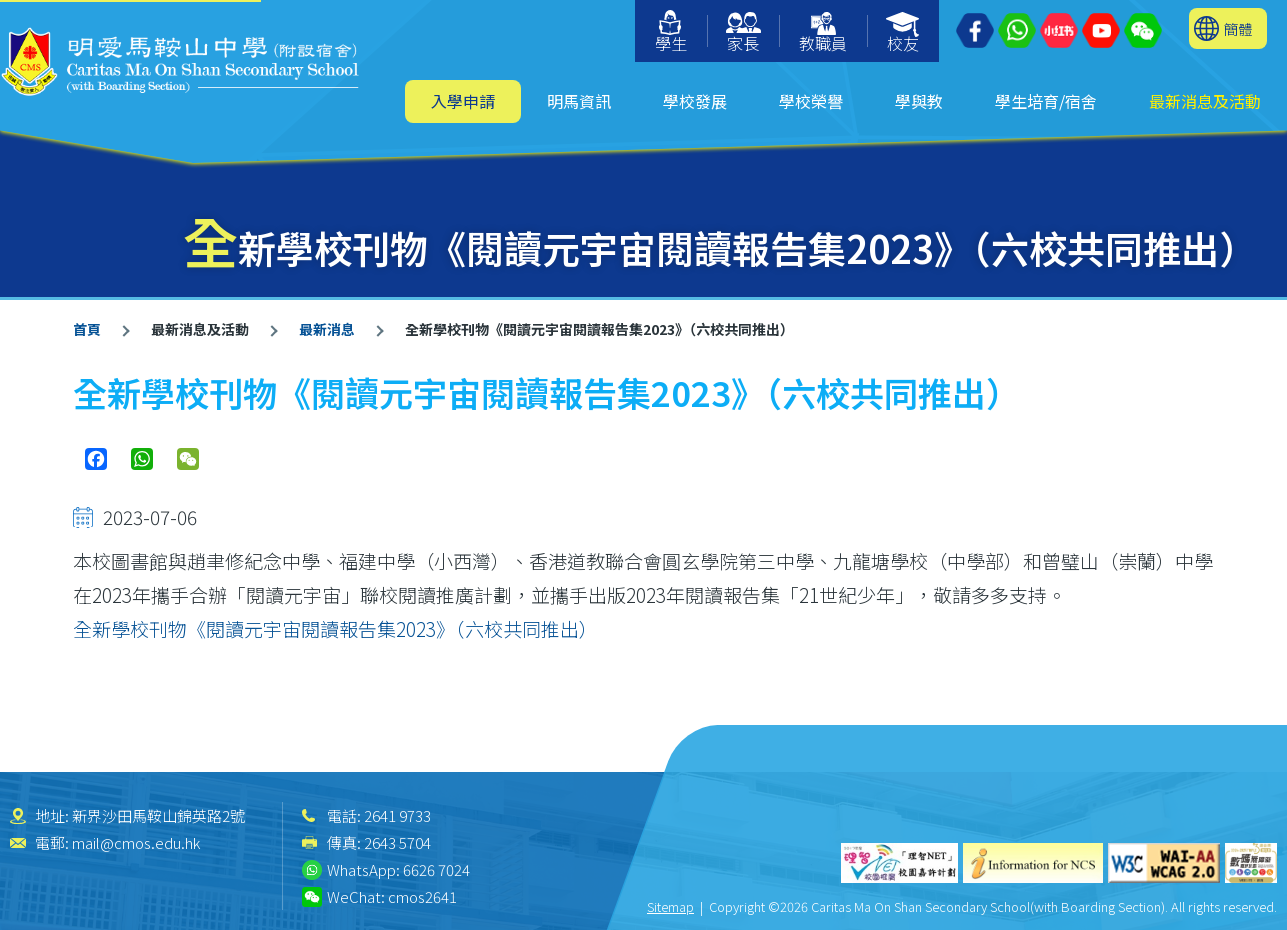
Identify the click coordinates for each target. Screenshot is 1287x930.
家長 (743, 33)
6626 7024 (436, 869)
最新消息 (327, 329)
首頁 (87, 329)
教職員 (823, 33)
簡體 (1238, 28)
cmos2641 (422, 896)
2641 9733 (397, 815)
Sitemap (670, 906)
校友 (903, 33)
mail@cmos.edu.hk (136, 842)
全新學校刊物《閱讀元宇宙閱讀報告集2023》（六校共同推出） (335, 628)
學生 (671, 32)
